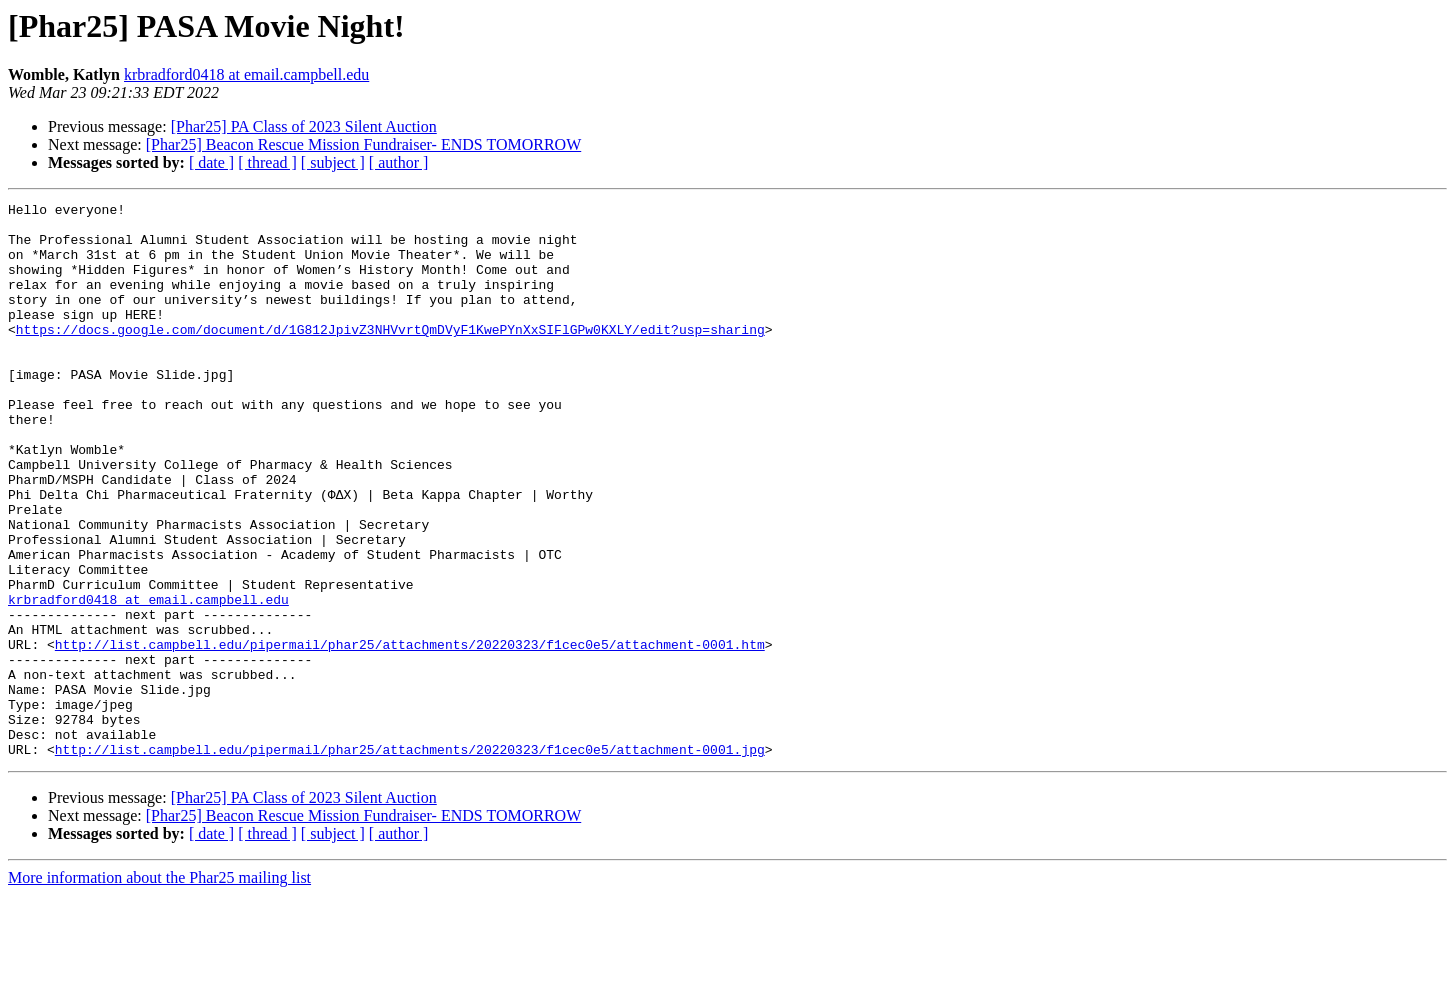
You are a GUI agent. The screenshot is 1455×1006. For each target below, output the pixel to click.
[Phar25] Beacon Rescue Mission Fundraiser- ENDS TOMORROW (363, 144)
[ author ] (399, 162)
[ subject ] (333, 162)
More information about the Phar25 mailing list (159, 988)
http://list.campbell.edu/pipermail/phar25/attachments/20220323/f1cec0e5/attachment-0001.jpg (410, 860)
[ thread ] (267, 162)
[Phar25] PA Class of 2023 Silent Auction (304, 126)
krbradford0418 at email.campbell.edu (246, 74)
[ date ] (211, 162)
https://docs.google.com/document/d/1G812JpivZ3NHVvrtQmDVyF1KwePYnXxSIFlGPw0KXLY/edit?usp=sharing (390, 356)
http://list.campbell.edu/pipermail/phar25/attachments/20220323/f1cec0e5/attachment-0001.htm (410, 734)
